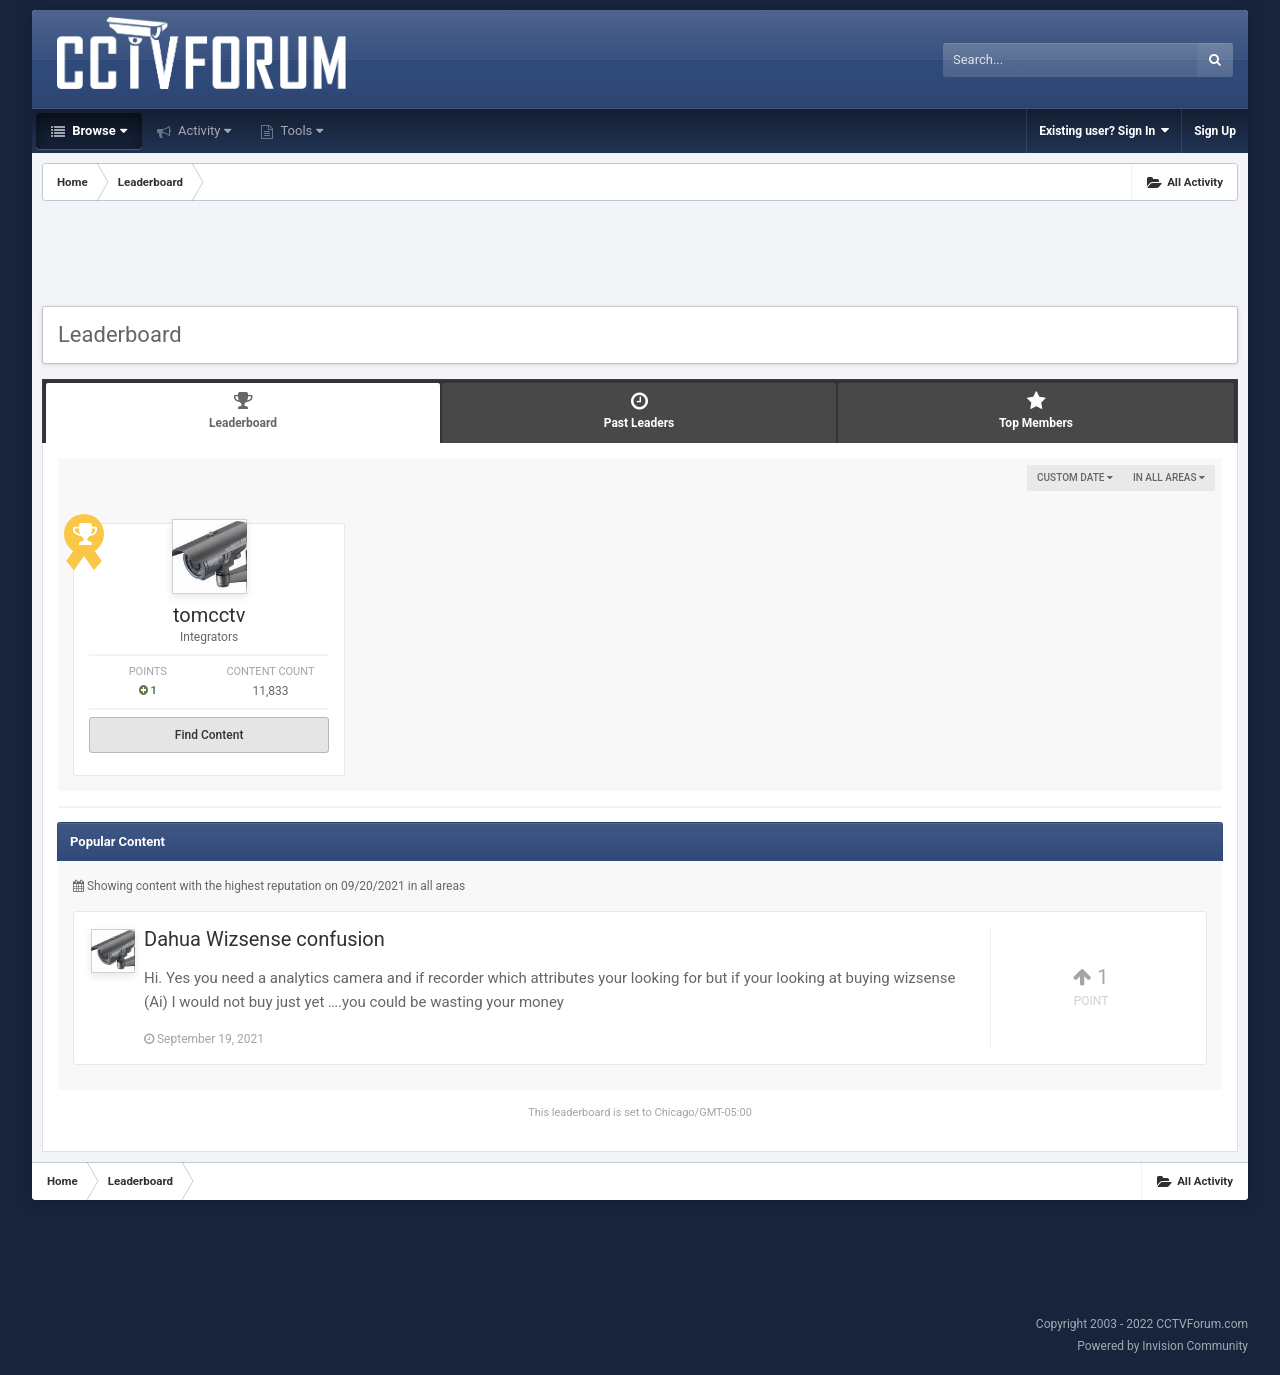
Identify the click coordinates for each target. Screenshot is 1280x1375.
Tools (300, 130)
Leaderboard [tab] (243, 410)
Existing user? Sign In (1104, 130)
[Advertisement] (640, 256)
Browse (98, 130)
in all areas (1169, 477)
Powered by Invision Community (1162, 1346)
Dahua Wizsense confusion (264, 939)
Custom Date (1075, 477)
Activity (203, 130)
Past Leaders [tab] (639, 410)
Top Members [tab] (1036, 410)
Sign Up (1215, 131)
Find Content (209, 735)
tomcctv (209, 615)
